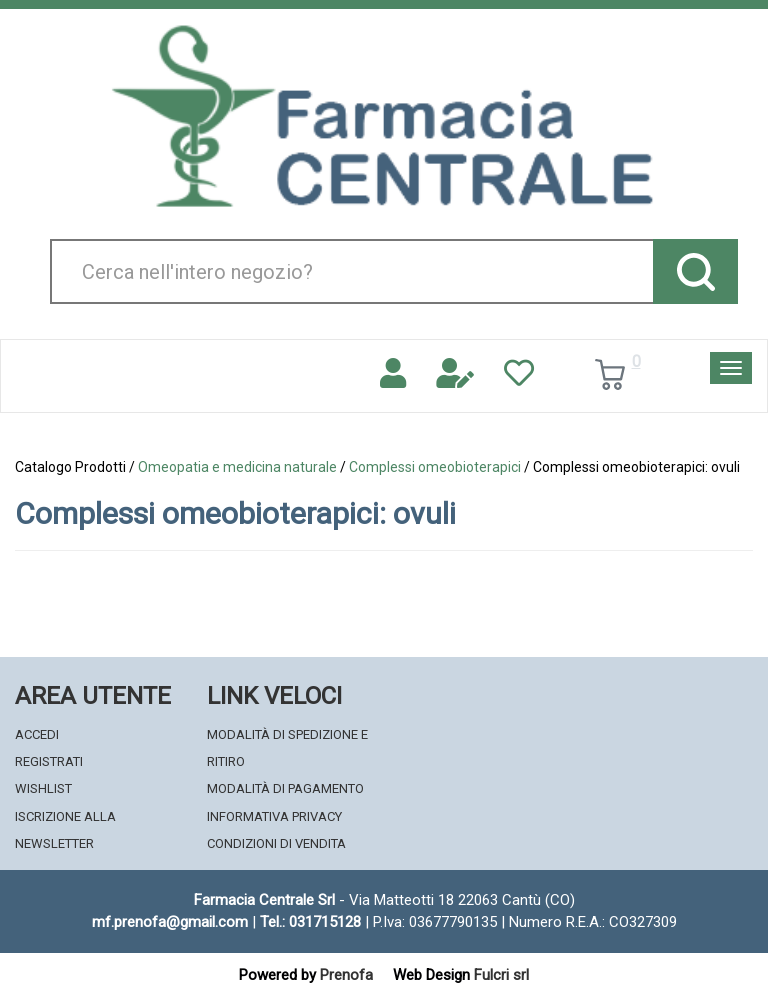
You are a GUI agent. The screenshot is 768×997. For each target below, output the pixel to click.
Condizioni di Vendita (276, 843)
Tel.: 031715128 (310, 922)
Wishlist (43, 788)
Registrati (49, 761)
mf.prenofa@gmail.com (170, 922)
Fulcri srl (501, 975)
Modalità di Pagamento (285, 788)
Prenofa (346, 975)
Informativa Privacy (274, 816)
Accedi (37, 734)
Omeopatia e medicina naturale (237, 467)
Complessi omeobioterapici (435, 467)
